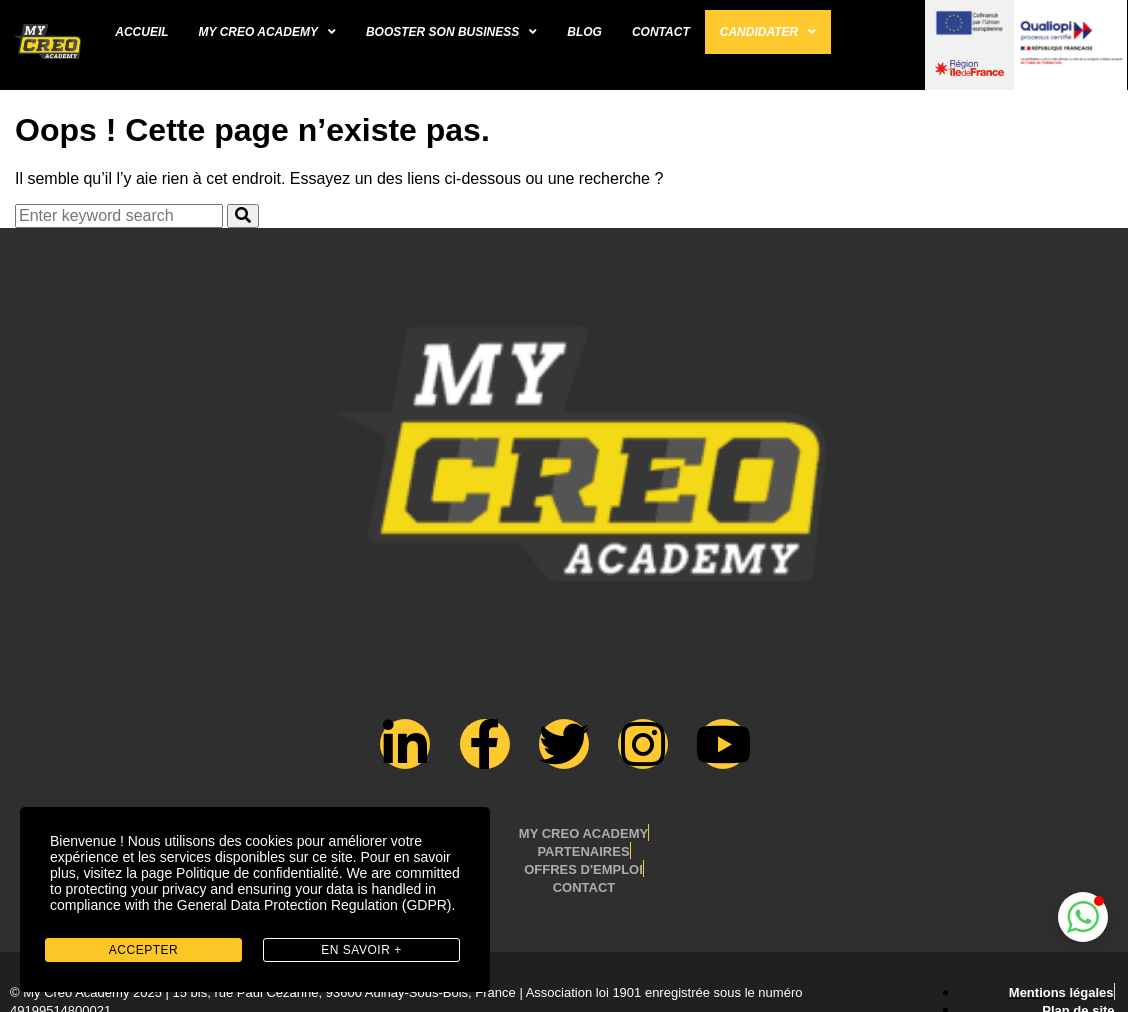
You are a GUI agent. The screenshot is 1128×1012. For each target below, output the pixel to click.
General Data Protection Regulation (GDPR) (314, 905)
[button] (1083, 917)
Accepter (143, 950)
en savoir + (361, 950)
